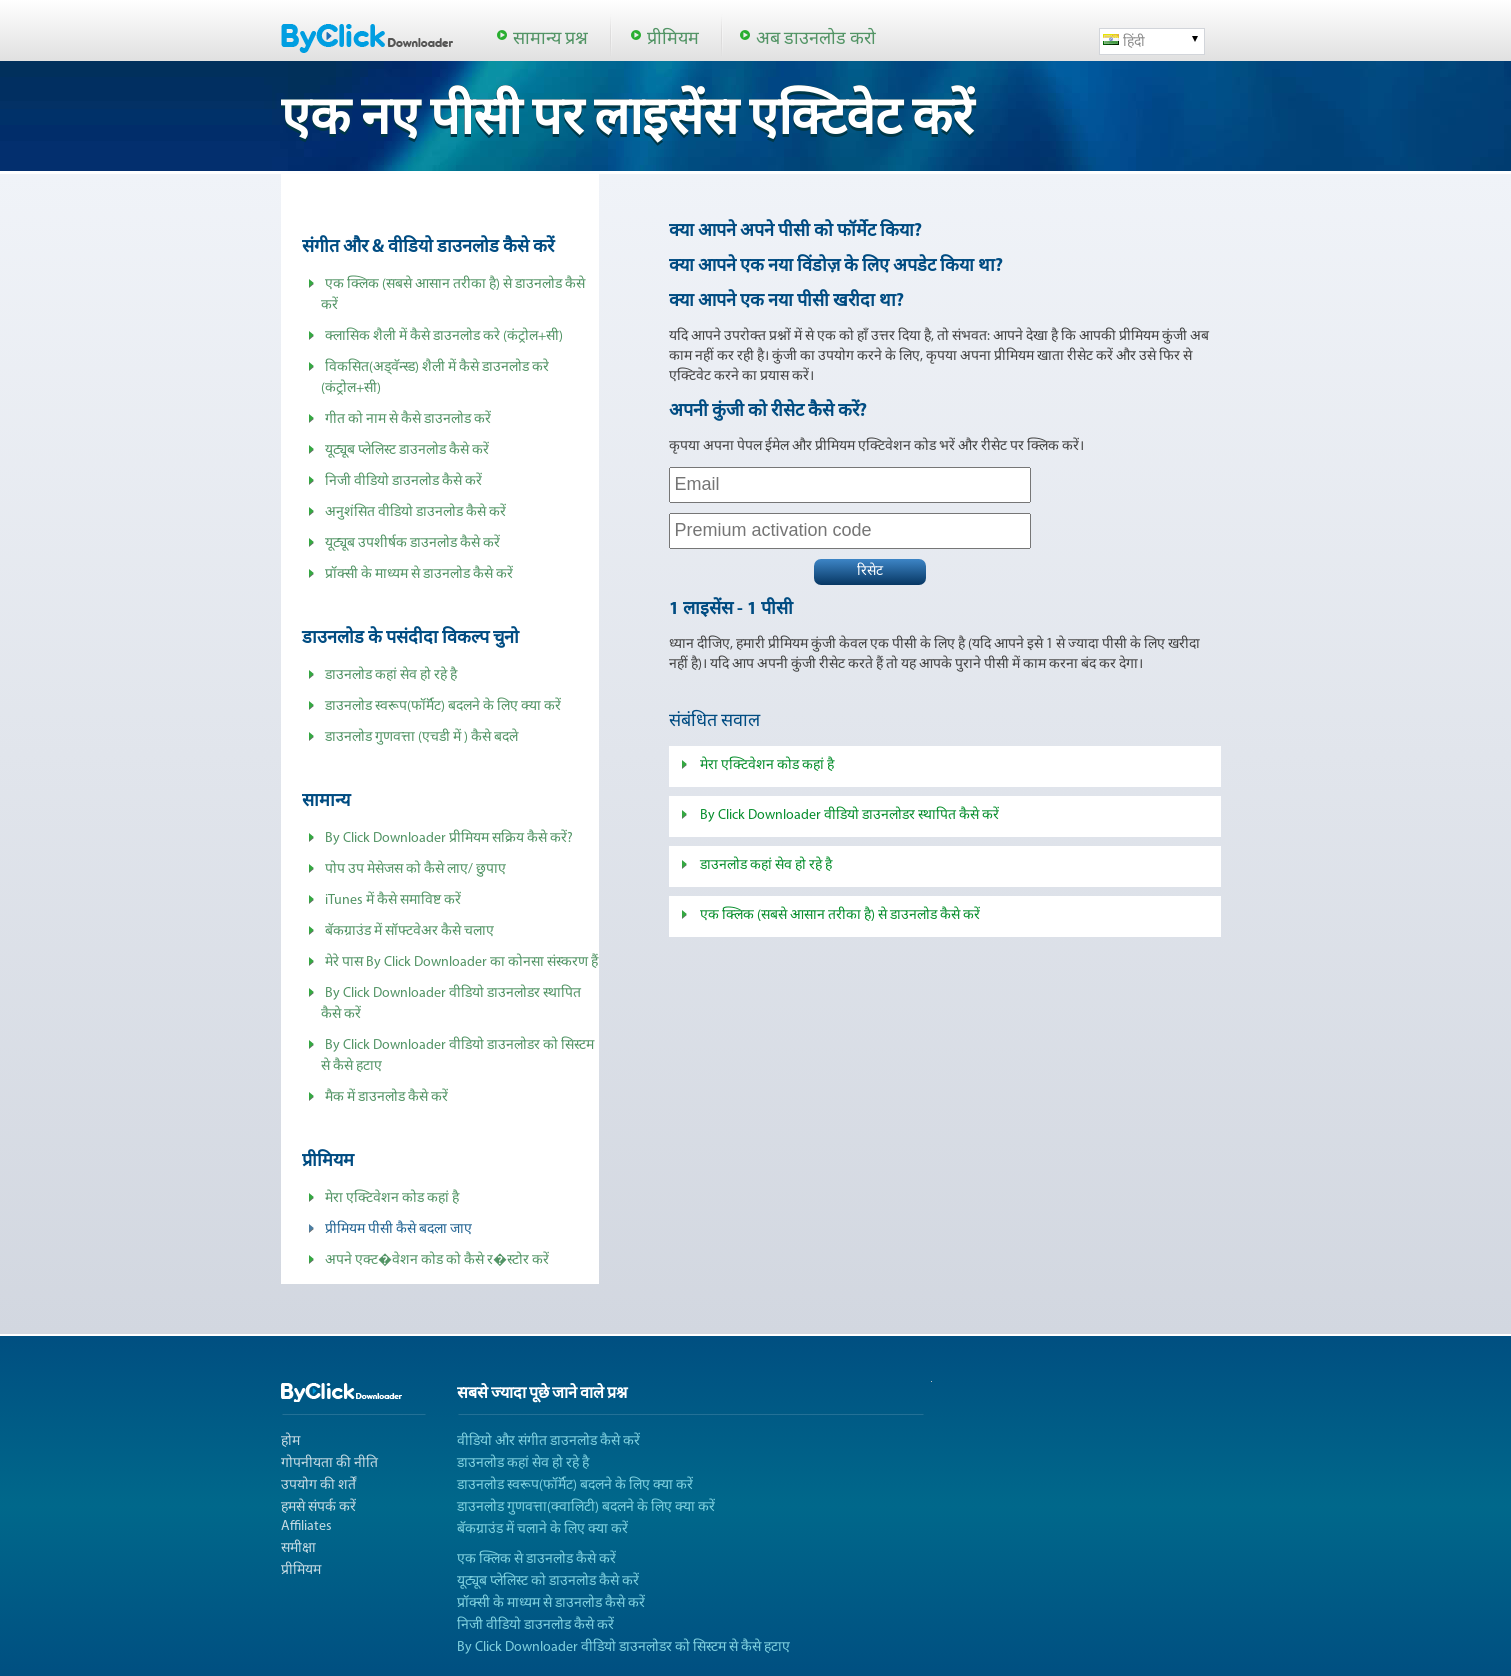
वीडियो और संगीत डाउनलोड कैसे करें (548, 1441)
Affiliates (306, 1526)
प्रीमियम (673, 39)
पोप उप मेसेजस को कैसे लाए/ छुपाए (415, 869)
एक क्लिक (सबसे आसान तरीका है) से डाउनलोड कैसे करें (840, 915)
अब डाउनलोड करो (816, 39)
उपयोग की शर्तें (318, 1485)
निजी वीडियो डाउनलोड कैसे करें (403, 481)
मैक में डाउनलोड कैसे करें (386, 1097)
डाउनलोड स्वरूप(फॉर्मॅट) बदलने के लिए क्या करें (443, 706)
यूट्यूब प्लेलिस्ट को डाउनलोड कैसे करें (548, 1581)
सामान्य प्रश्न (550, 39)
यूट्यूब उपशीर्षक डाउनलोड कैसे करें (412, 543)
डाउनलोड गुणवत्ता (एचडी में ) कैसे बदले (421, 737)
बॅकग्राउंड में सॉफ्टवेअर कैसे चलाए (409, 931)
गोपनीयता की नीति (329, 1463)
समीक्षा (298, 1548)
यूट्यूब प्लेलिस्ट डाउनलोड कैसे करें (407, 450)
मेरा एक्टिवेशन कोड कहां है (392, 1198)
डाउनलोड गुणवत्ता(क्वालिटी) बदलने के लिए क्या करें (586, 1507)
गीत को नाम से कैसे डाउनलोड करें (408, 419)
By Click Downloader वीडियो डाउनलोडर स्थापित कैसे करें (849, 815)
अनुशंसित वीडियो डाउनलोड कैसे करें (415, 512)
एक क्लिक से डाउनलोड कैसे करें (536, 1559)
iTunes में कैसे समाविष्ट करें (393, 900)
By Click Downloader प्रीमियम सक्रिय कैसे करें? (449, 838)
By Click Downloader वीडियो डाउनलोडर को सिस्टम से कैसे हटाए (623, 1647)
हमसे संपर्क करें (318, 1507)
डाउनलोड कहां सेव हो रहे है (391, 675)
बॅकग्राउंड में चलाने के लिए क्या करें (542, 1529)
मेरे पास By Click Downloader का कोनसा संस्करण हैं (461, 962)
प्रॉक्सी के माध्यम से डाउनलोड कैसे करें (419, 574)
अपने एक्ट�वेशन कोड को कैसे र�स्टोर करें (437, 1260)
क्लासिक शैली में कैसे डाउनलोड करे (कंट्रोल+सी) (444, 336)
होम (290, 1441)
